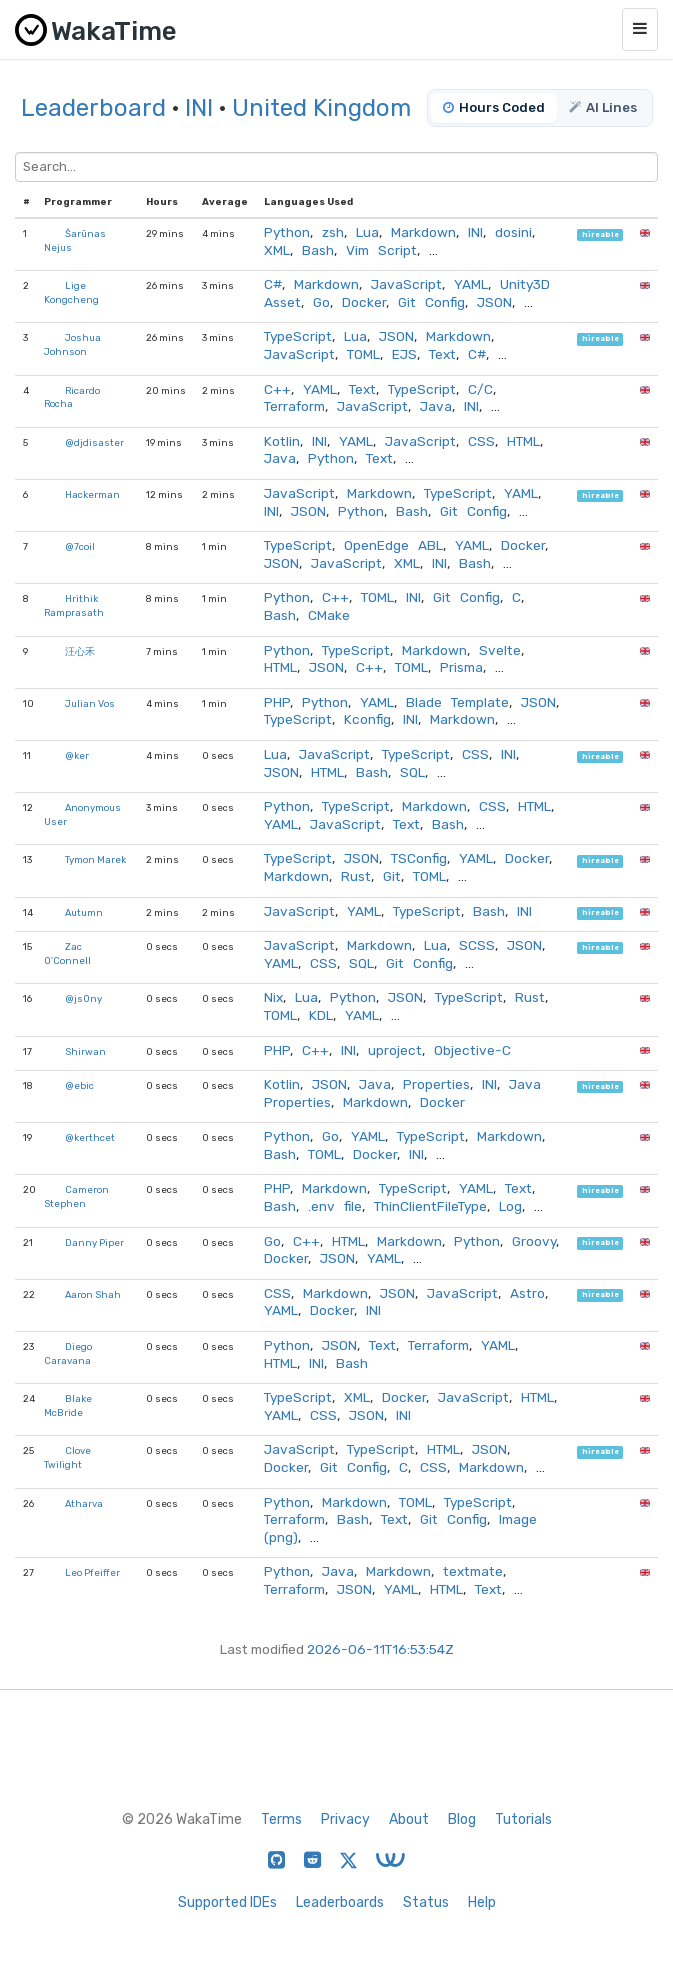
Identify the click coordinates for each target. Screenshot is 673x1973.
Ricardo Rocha (72, 397)
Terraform (294, 406)
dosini (513, 232)
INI (199, 108)
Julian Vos (90, 703)
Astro (527, 1293)
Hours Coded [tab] (494, 107)
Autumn (84, 912)
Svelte (500, 650)
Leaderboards (340, 1902)
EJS (404, 354)
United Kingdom (321, 108)
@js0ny (83, 998)
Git (392, 876)
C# (273, 284)
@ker (77, 755)
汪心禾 (80, 651)
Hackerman (92, 494)
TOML (363, 354)
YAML (471, 284)
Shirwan (85, 1051)
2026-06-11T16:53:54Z (380, 1649)
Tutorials (523, 1819)
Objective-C (472, 1050)
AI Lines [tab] (603, 107)
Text (442, 354)
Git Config (431, 302)
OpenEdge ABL (393, 545)
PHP (277, 702)
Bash (318, 250)
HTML (523, 441)
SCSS (477, 945)
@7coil (80, 546)
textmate (473, 1571)
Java (436, 406)
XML (277, 250)
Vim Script (381, 250)
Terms (281, 1819)
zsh (333, 232)
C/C (480, 389)
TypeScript (298, 336)
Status (426, 1902)
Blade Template (457, 702)
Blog (462, 1819)
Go (321, 302)
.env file (335, 1206)
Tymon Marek (95, 859)
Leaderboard (93, 108)
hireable (600, 234)
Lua (367, 232)
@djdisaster (94, 442)
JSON (494, 302)
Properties (436, 1084)
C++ (277, 389)
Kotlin (282, 441)
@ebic (79, 1085)
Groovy (534, 1241)
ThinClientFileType (430, 1206)
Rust (356, 876)
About (409, 1819)
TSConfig (419, 858)
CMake (329, 615)
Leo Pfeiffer (92, 1572)
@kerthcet (90, 1137)
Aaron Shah (93, 1294)
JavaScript (406, 284)
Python (287, 232)
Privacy (345, 1819)
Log (510, 1206)
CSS (481, 441)
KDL (321, 1015)
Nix (273, 997)
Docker (364, 302)
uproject (395, 1050)
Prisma (461, 667)
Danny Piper (94, 1242)
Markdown (423, 232)
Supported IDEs (227, 1902)
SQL (412, 772)
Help (482, 1902)
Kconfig (367, 719)
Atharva (84, 1503)
